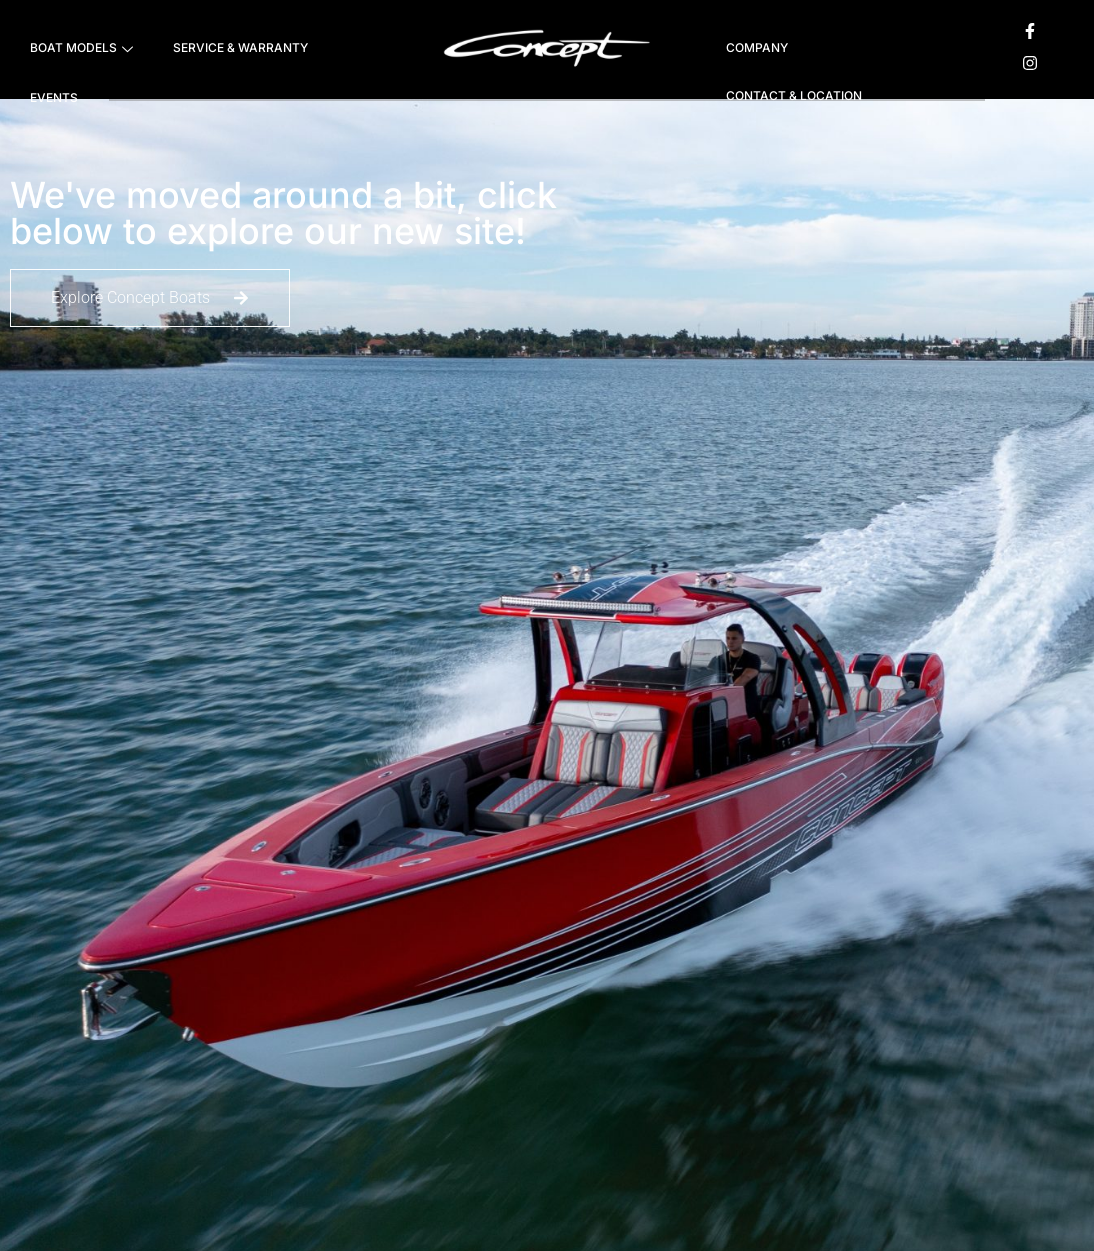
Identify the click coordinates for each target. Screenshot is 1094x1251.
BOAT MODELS (81, 49)
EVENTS (54, 97)
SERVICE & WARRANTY (240, 47)
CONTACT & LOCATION (794, 95)
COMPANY (757, 47)
